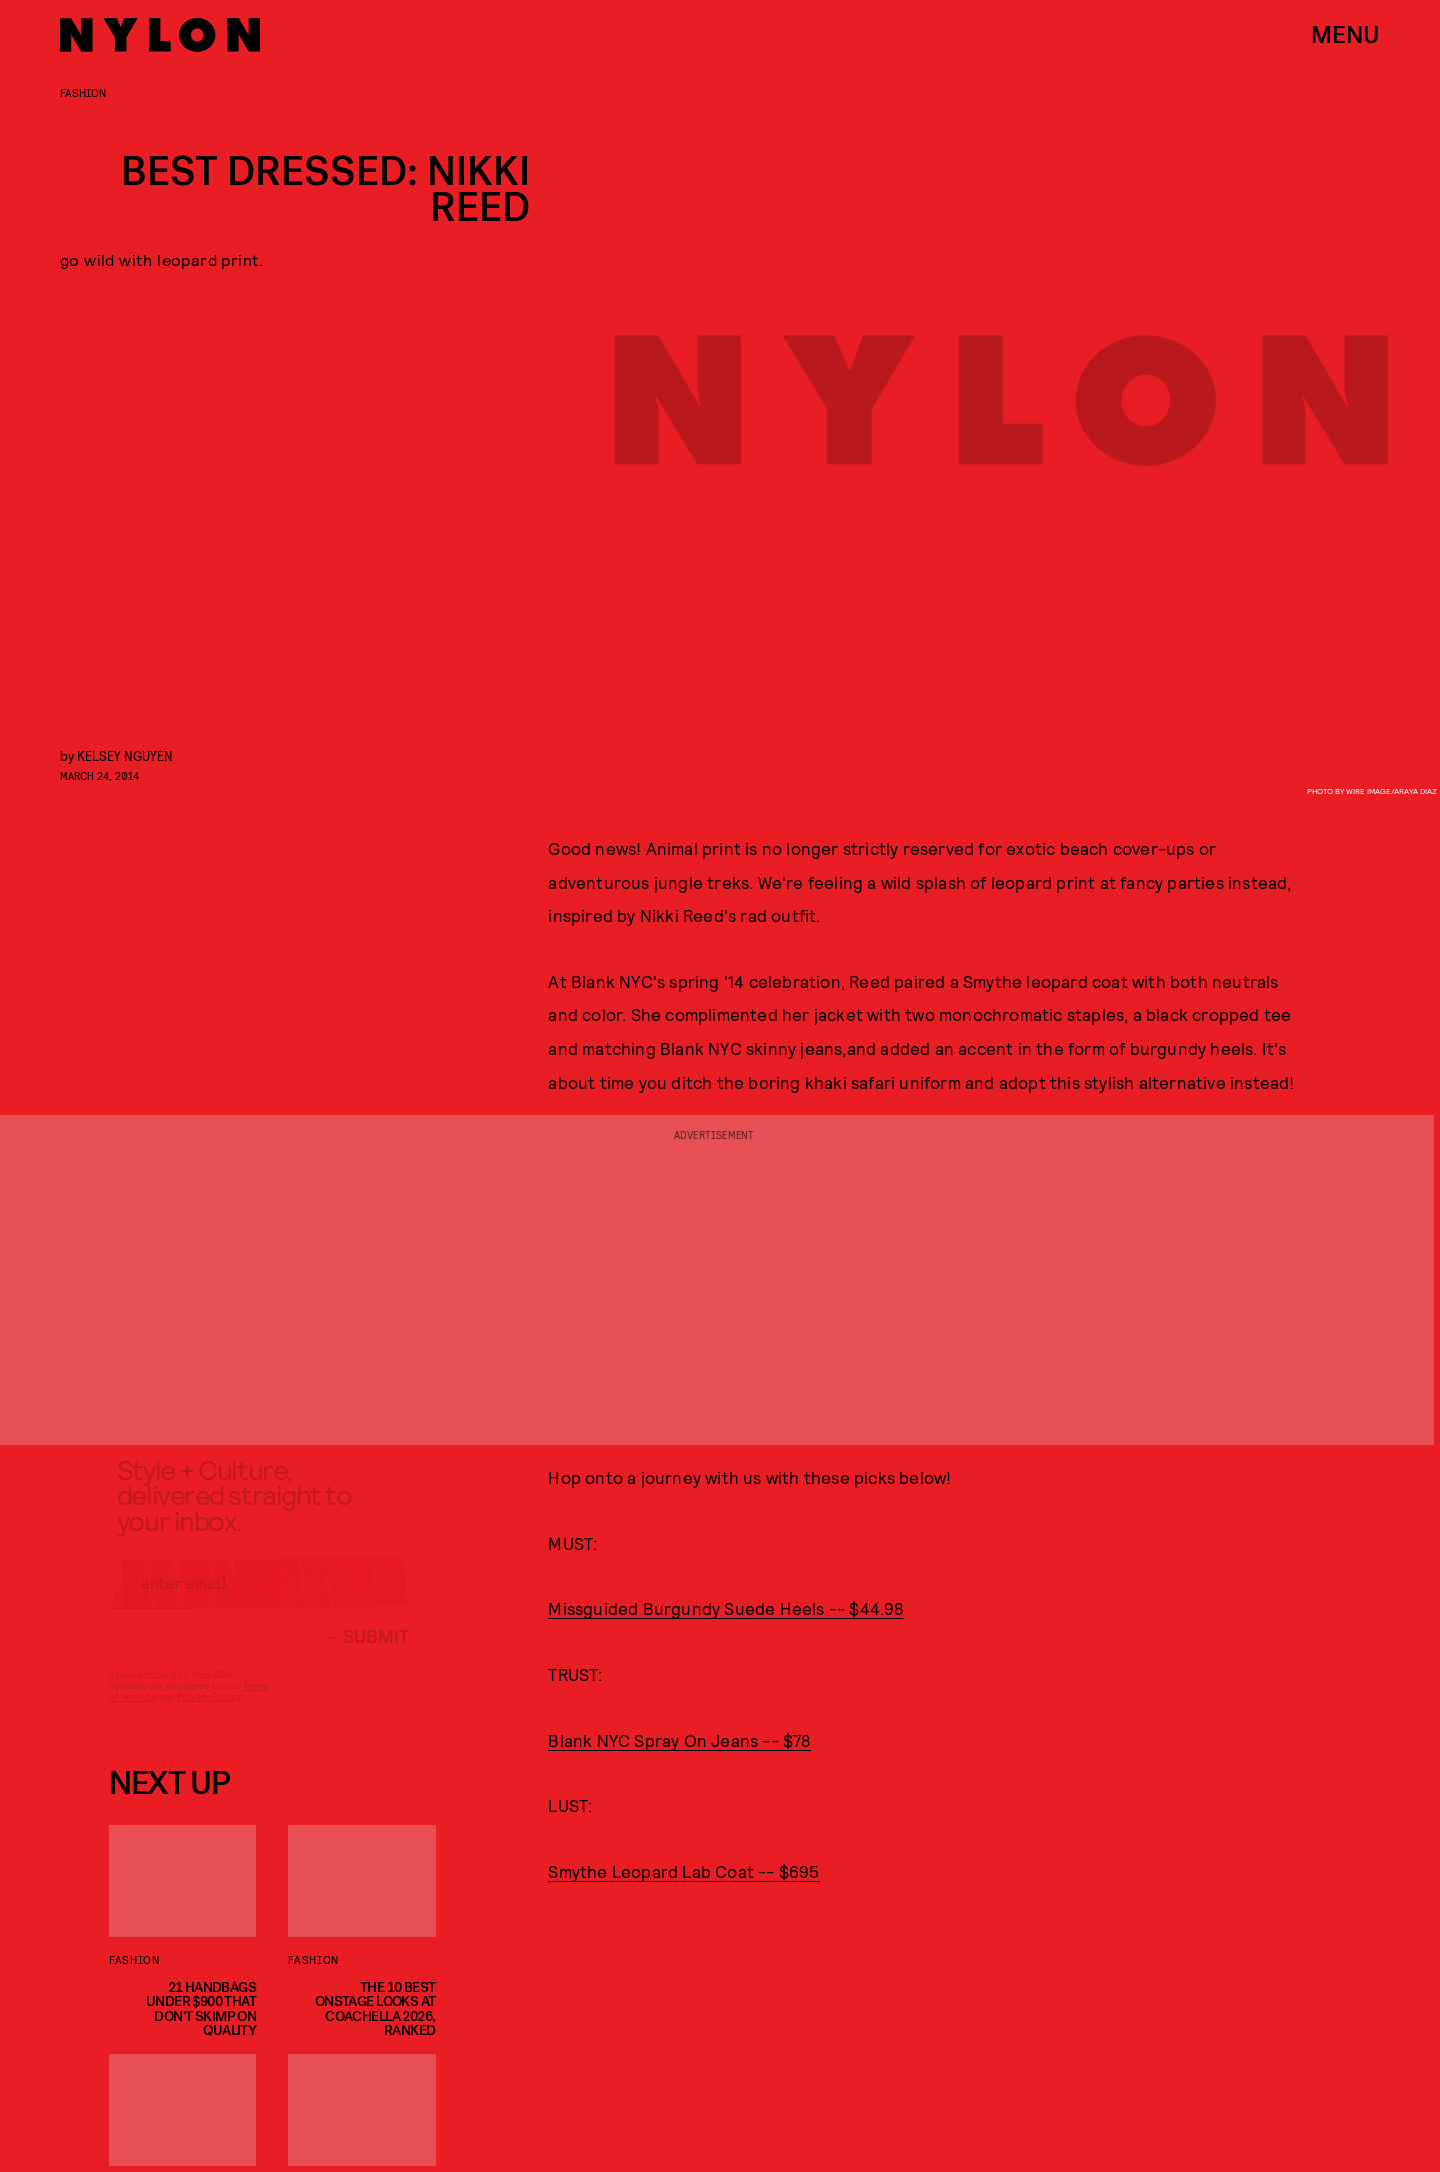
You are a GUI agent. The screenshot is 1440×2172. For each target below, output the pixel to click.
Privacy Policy (208, 1712)
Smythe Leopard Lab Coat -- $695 (683, 1871)
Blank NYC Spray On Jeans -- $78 (679, 1740)
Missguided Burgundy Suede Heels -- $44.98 (725, 1608)
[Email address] (259, 1599)
